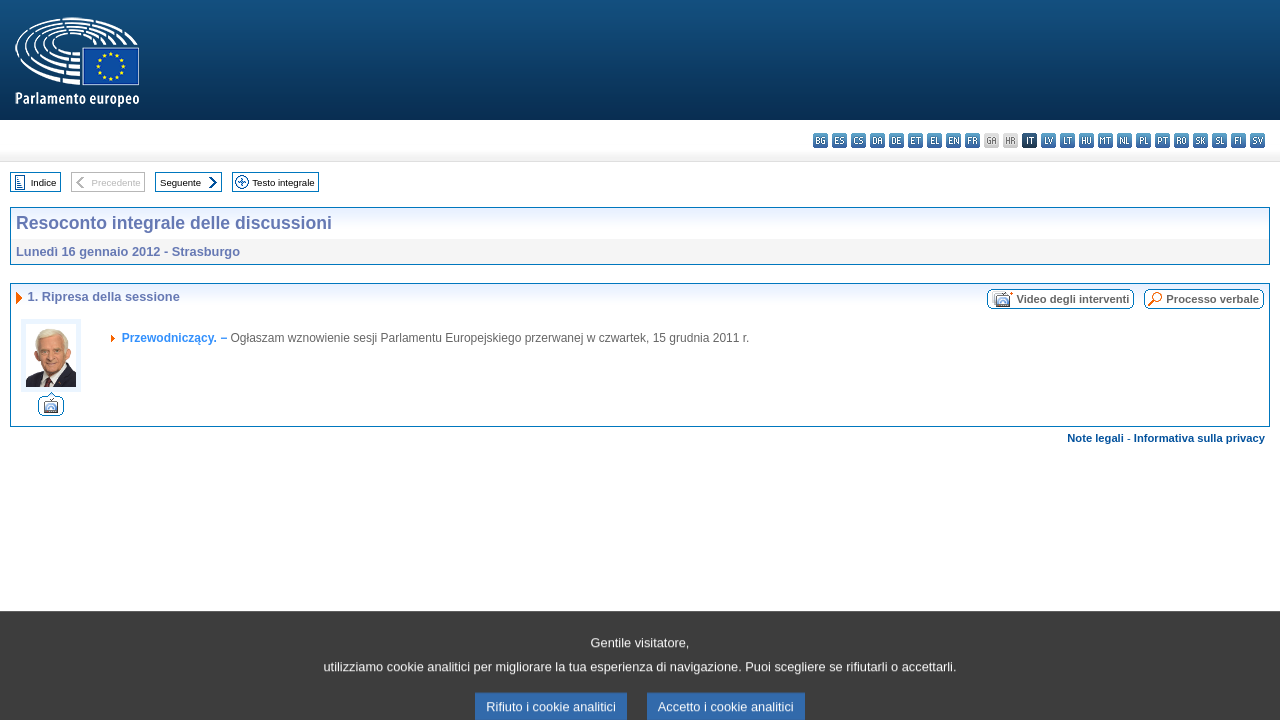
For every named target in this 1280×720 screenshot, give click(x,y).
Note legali (1095, 438)
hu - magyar (1086, 140)
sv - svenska (1257, 140)
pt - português (1162, 140)
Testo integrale (283, 182)
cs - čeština (858, 140)
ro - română (1181, 140)
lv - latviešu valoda (1048, 140)
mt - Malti (1105, 140)
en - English (953, 140)
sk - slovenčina (1200, 140)
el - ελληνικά (934, 140)
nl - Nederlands (1124, 140)
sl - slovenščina (1219, 140)
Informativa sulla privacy (1199, 438)
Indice (44, 182)
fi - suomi (1238, 140)
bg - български (820, 140)
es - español (839, 140)
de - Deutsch (896, 140)
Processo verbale (1212, 299)
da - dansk (877, 140)
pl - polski (1143, 140)
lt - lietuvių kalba (1067, 140)
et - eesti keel (915, 140)
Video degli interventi (1072, 299)
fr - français (972, 140)
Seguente (180, 182)
